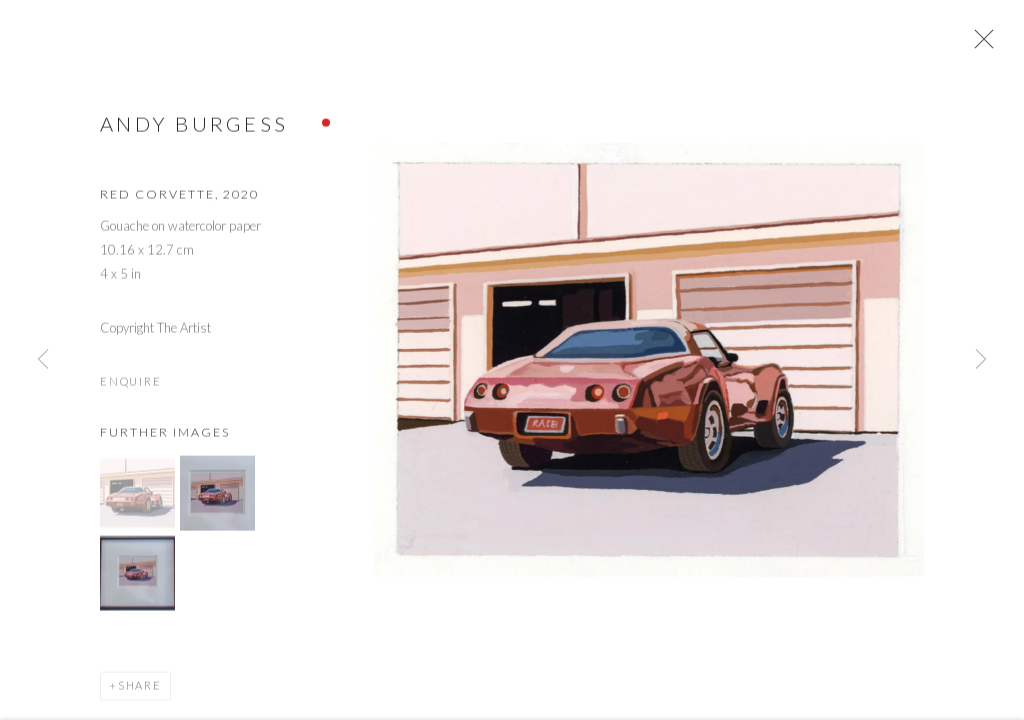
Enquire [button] (130, 388)
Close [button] (988, 45)
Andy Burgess (194, 131)
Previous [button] (43, 360)
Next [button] (981, 360)
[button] (137, 501)
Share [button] (140, 693)
